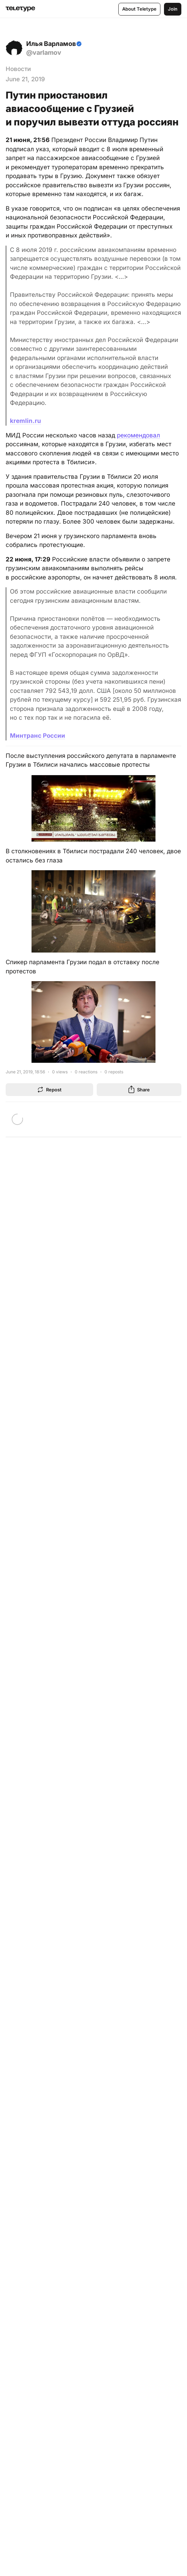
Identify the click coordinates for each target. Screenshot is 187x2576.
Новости (18, 68)
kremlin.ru (25, 420)
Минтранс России (37, 735)
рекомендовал (138, 435)
